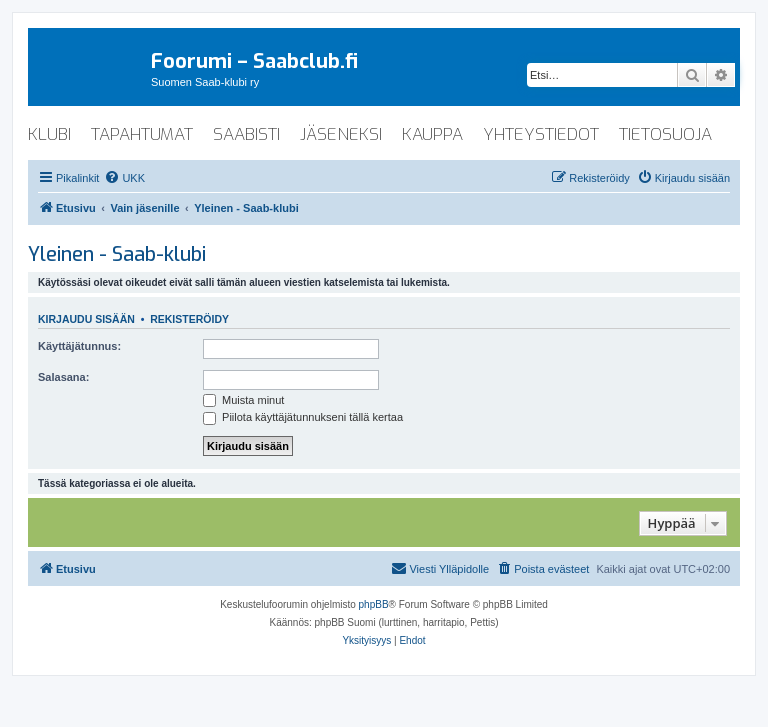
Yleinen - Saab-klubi (117, 254)
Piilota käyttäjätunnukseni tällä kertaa (303, 417)
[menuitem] (124, 178)
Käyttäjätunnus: (79, 346)
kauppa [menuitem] (432, 134)
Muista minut (243, 400)
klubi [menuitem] (49, 134)
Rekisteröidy (189, 319)
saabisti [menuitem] (246, 134)
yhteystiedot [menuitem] (541, 134)
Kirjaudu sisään (86, 319)
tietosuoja (665, 134)
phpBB (374, 604)
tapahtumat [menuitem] (142, 134)
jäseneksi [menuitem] (341, 134)
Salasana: (63, 377)
